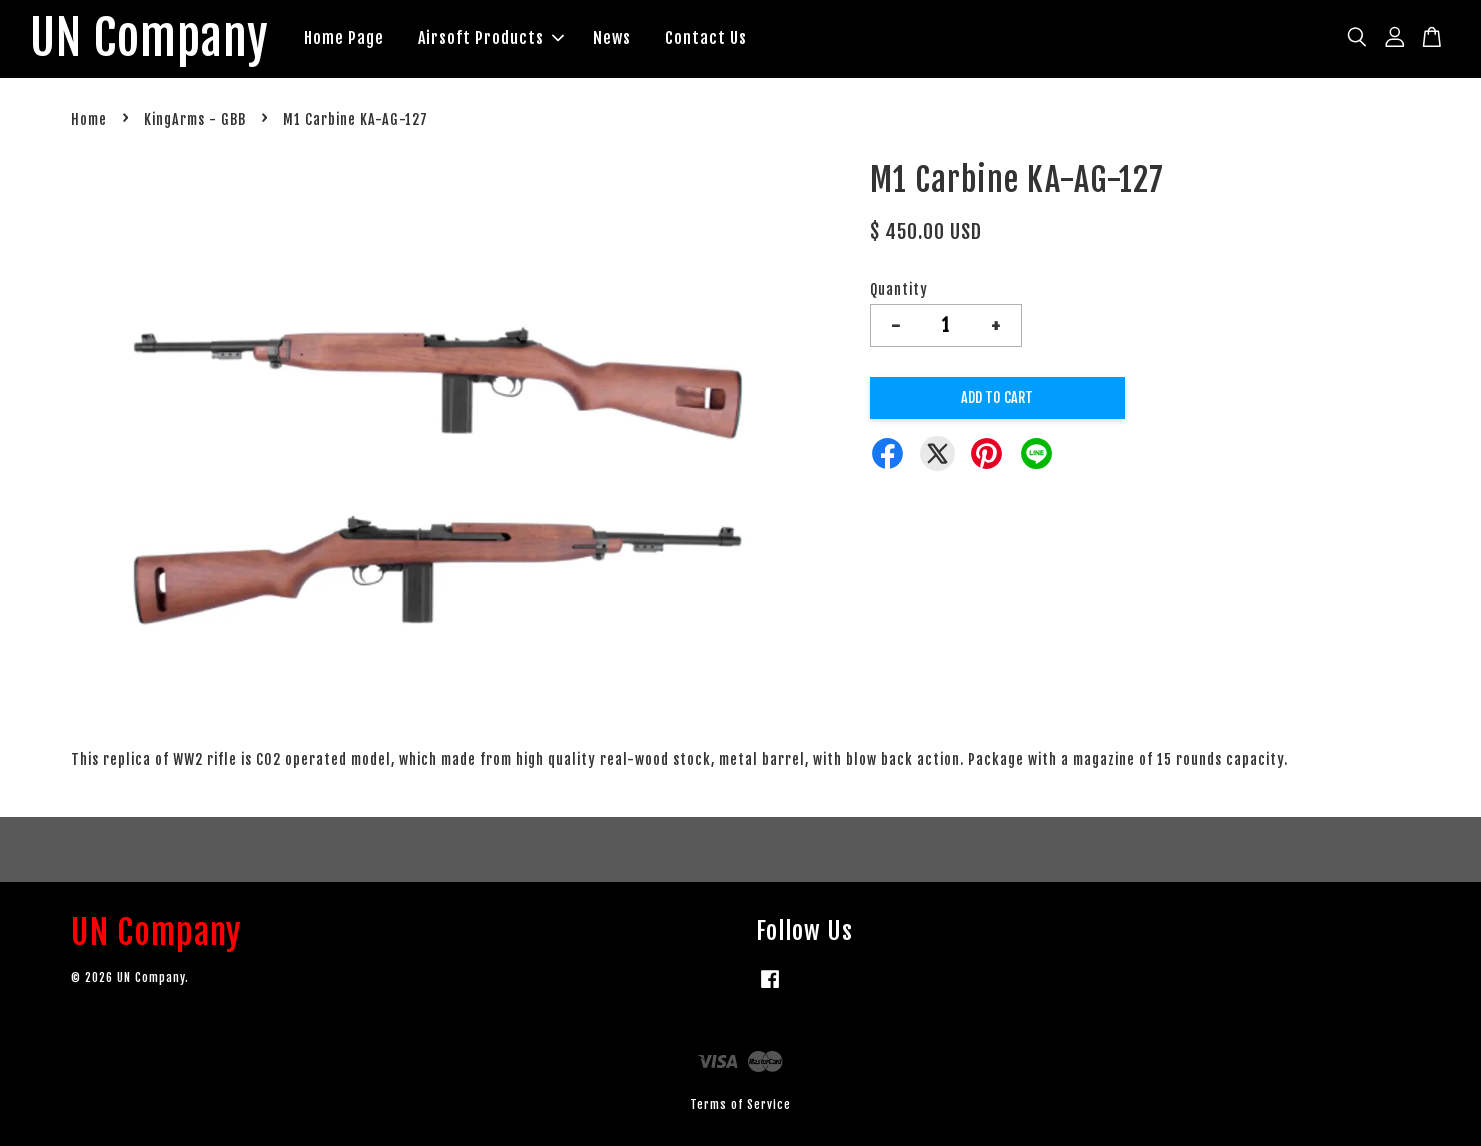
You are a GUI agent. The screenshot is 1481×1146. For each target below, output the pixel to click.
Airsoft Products (491, 38)
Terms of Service (740, 1104)
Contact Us (706, 38)
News (612, 38)
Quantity (899, 289)
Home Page (344, 38)
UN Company (149, 39)
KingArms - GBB (195, 119)
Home (89, 119)
